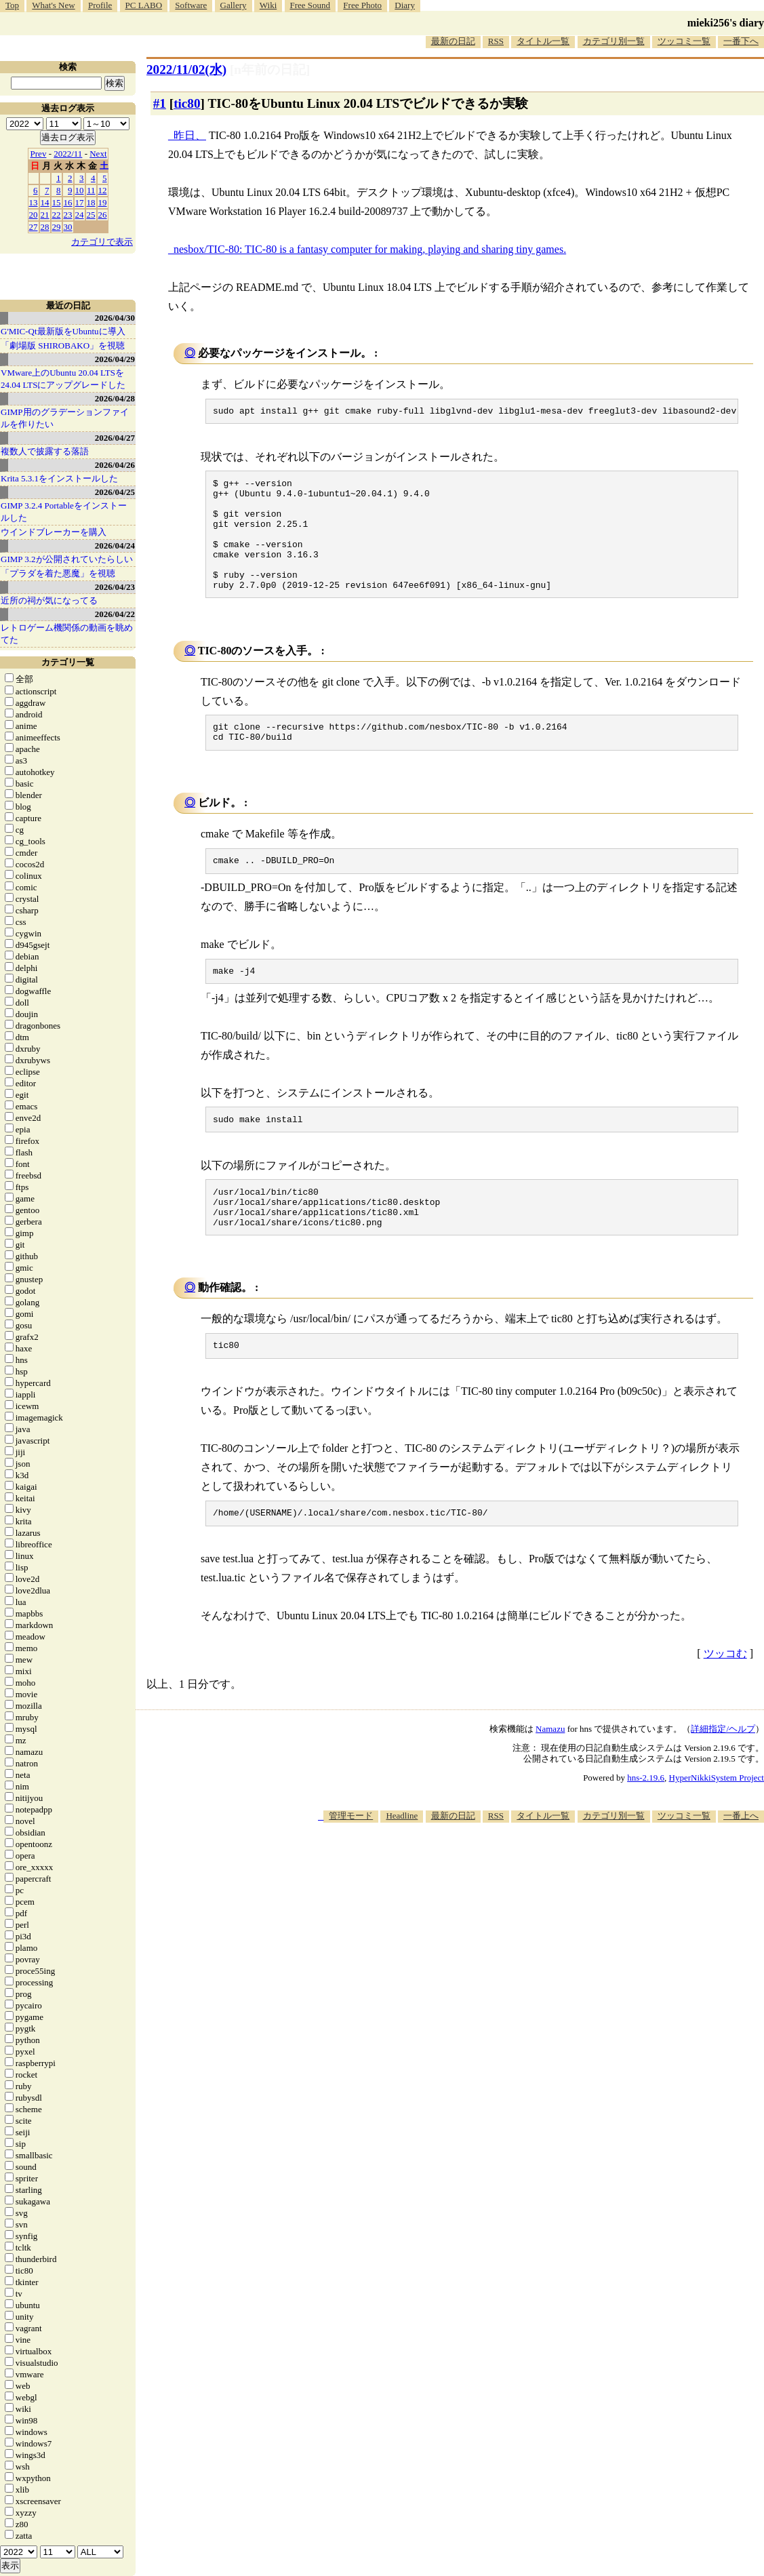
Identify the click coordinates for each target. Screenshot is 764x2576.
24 (79, 215)
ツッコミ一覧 (684, 41)
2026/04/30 (115, 318)
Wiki (268, 5)
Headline (402, 1862)
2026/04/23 (115, 587)
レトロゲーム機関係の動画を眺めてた (67, 633)
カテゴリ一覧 (67, 662)
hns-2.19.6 (645, 1824)
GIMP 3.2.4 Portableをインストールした (64, 511)
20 (33, 215)
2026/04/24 (115, 545)
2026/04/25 (115, 492)
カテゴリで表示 (102, 242)
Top (12, 5)
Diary (405, 5)
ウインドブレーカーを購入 (53, 532)
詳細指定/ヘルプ (723, 1775)
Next (97, 153)
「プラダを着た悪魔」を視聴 (58, 573)
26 (102, 215)
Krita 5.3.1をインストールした (59, 478)
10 (79, 190)
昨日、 (190, 135)
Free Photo (362, 5)
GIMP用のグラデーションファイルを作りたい (65, 418)
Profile (100, 5)
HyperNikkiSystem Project (716, 1824)
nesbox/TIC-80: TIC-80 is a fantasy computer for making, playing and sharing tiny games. (370, 249)
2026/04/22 (115, 614)
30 (68, 227)
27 (33, 227)
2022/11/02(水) (186, 69)
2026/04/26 (115, 465)
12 (102, 190)
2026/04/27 (115, 438)
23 (68, 215)
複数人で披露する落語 (45, 451)
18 (91, 202)
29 (56, 227)
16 (68, 202)
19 (102, 202)
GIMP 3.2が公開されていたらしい (67, 559)
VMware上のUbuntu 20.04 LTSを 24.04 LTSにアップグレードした (63, 379)
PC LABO (144, 5)
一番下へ (741, 41)
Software (191, 5)
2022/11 (68, 153)
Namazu (550, 1775)
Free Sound (310, 5)
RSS (496, 41)
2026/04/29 (115, 359)
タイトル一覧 (543, 41)
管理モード (351, 1862)
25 (91, 215)
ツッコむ (725, 1700)
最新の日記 (453, 41)
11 (91, 190)
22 (56, 215)
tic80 (187, 103)
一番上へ (741, 1862)
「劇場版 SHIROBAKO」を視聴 (63, 345)
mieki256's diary (725, 22)
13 (33, 202)
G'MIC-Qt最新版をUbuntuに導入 (63, 331)
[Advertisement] (517, 1910)
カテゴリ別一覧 (614, 41)
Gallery (233, 5)
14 (45, 202)
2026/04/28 (115, 398)
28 (45, 227)
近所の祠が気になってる (49, 600)
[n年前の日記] (270, 69)
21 (45, 215)
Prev (39, 153)
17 (79, 202)
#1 (159, 103)
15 (56, 202)
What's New (53, 5)
